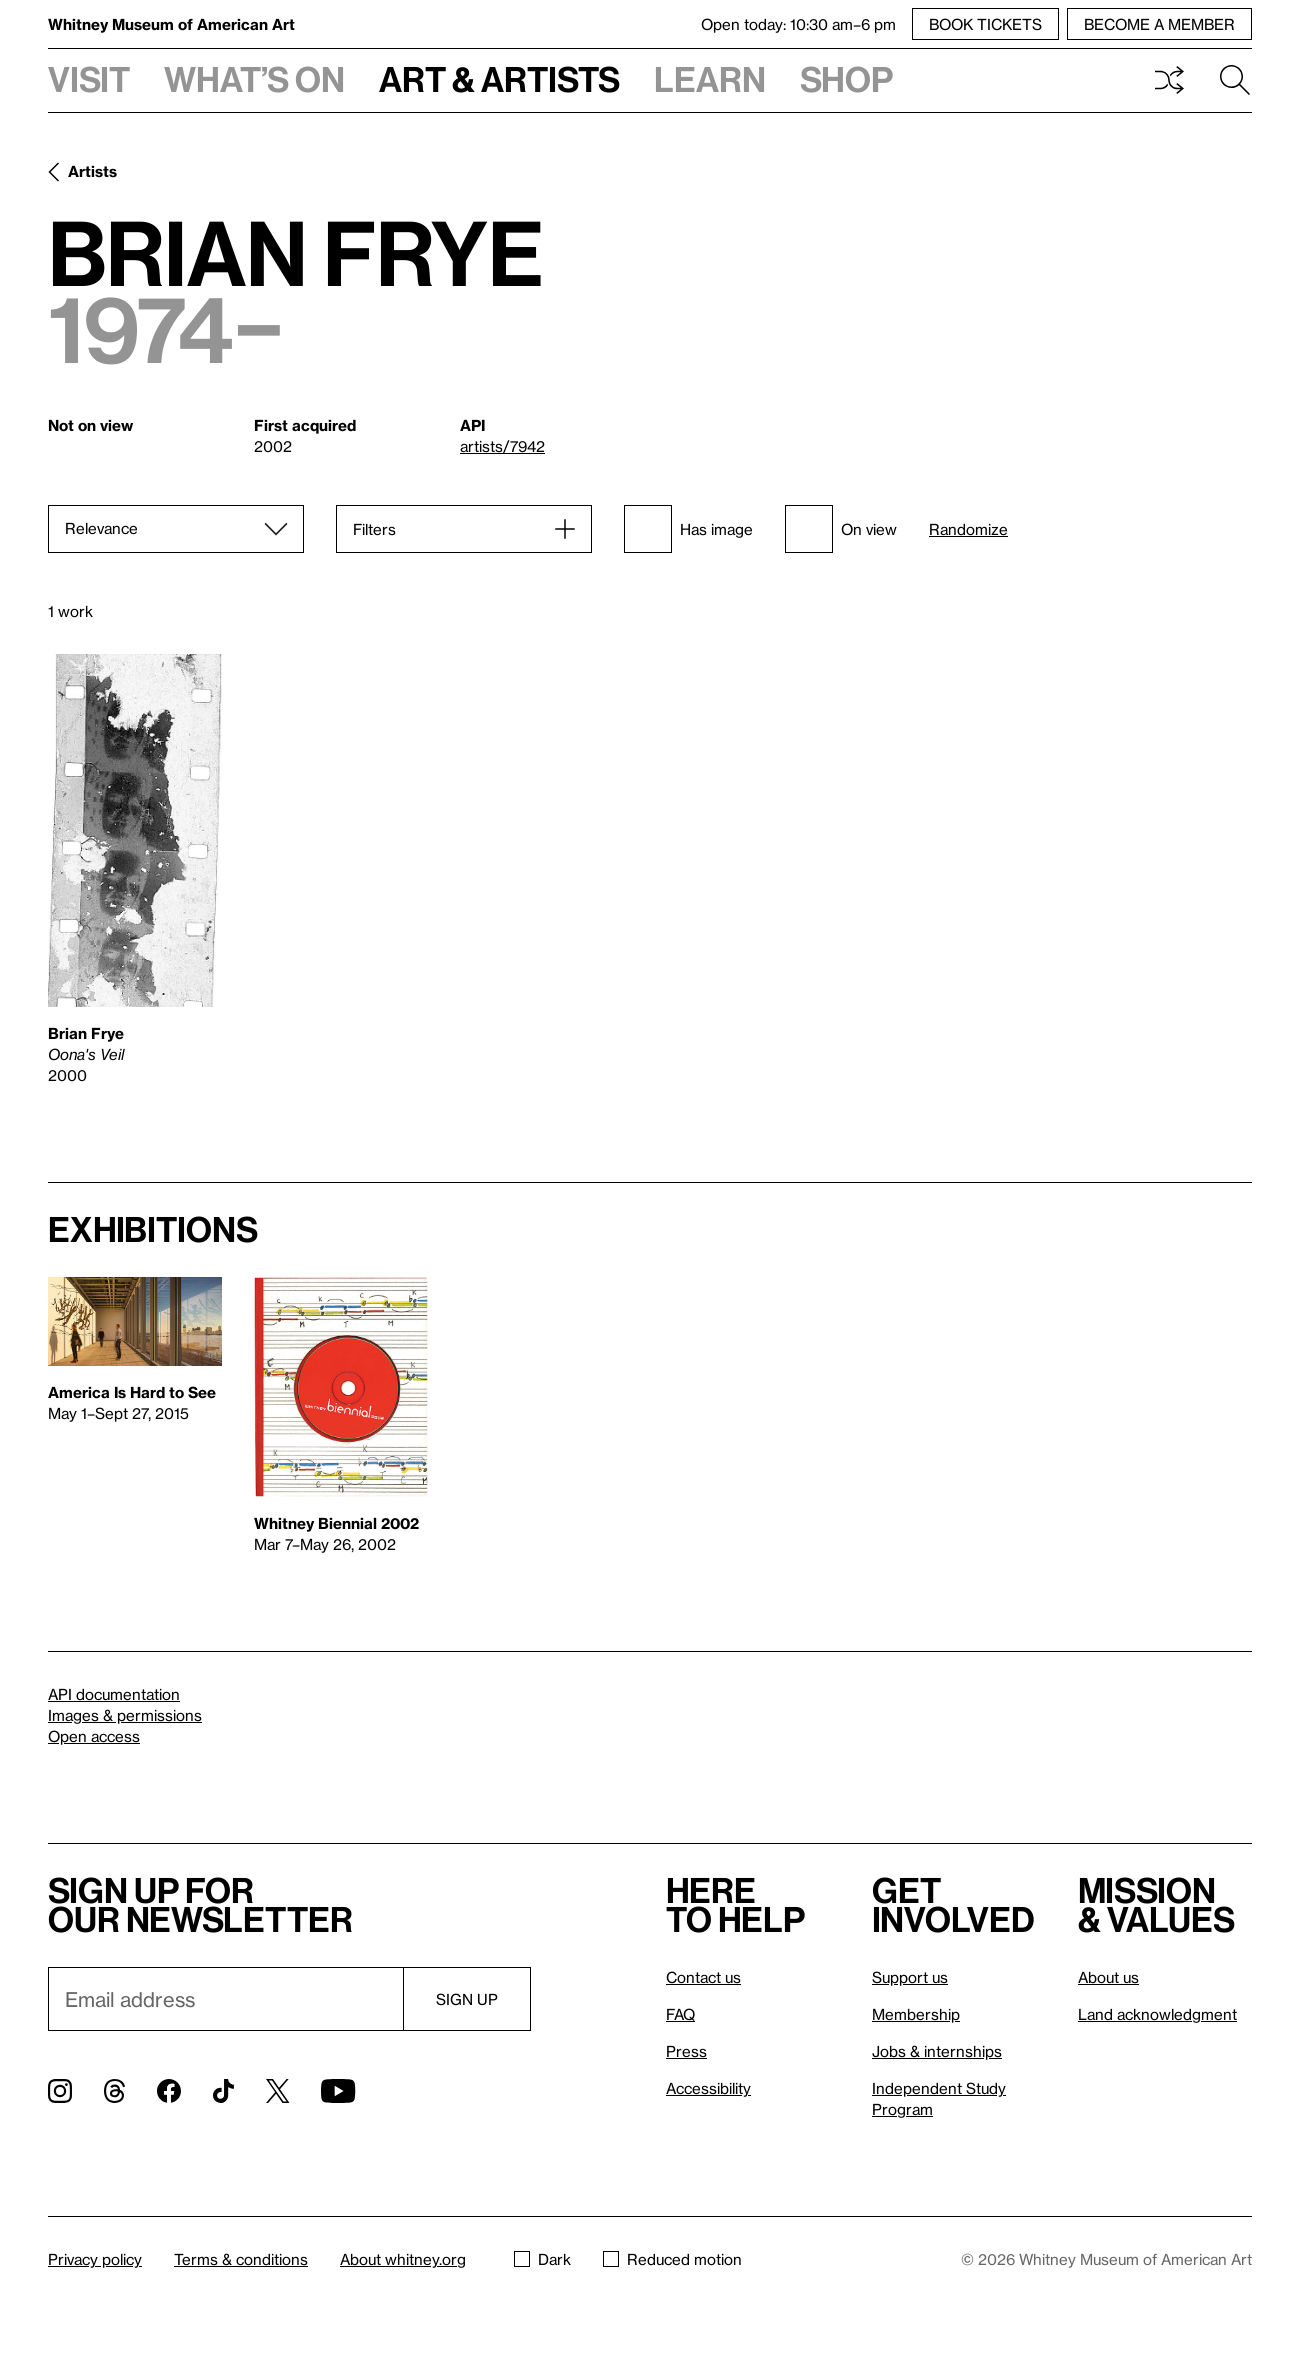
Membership (916, 2014)
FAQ (680, 2014)
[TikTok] (223, 2091)
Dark (542, 2259)
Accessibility (708, 2088)
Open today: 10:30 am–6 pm (798, 24)
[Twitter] (277, 2091)
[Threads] (114, 2091)
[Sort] (176, 529)
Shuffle (1169, 80)
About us (1108, 1977)
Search (1235, 80)
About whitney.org (403, 2259)
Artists (92, 171)
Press (686, 2051)
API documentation (114, 1694)
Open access (94, 1736)
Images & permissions (125, 1715)
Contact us (703, 1977)
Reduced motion (672, 2259)
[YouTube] (338, 2091)
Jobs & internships (937, 2051)
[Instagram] (60, 2091)
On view (841, 529)
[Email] (225, 1999)
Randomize (968, 529)
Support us (910, 1977)
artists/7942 (502, 446)
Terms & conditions (241, 2259)
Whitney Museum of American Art (171, 24)
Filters (374, 529)
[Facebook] (169, 2091)
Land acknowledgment (1157, 2014)
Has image (688, 529)
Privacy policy (95, 2259)
